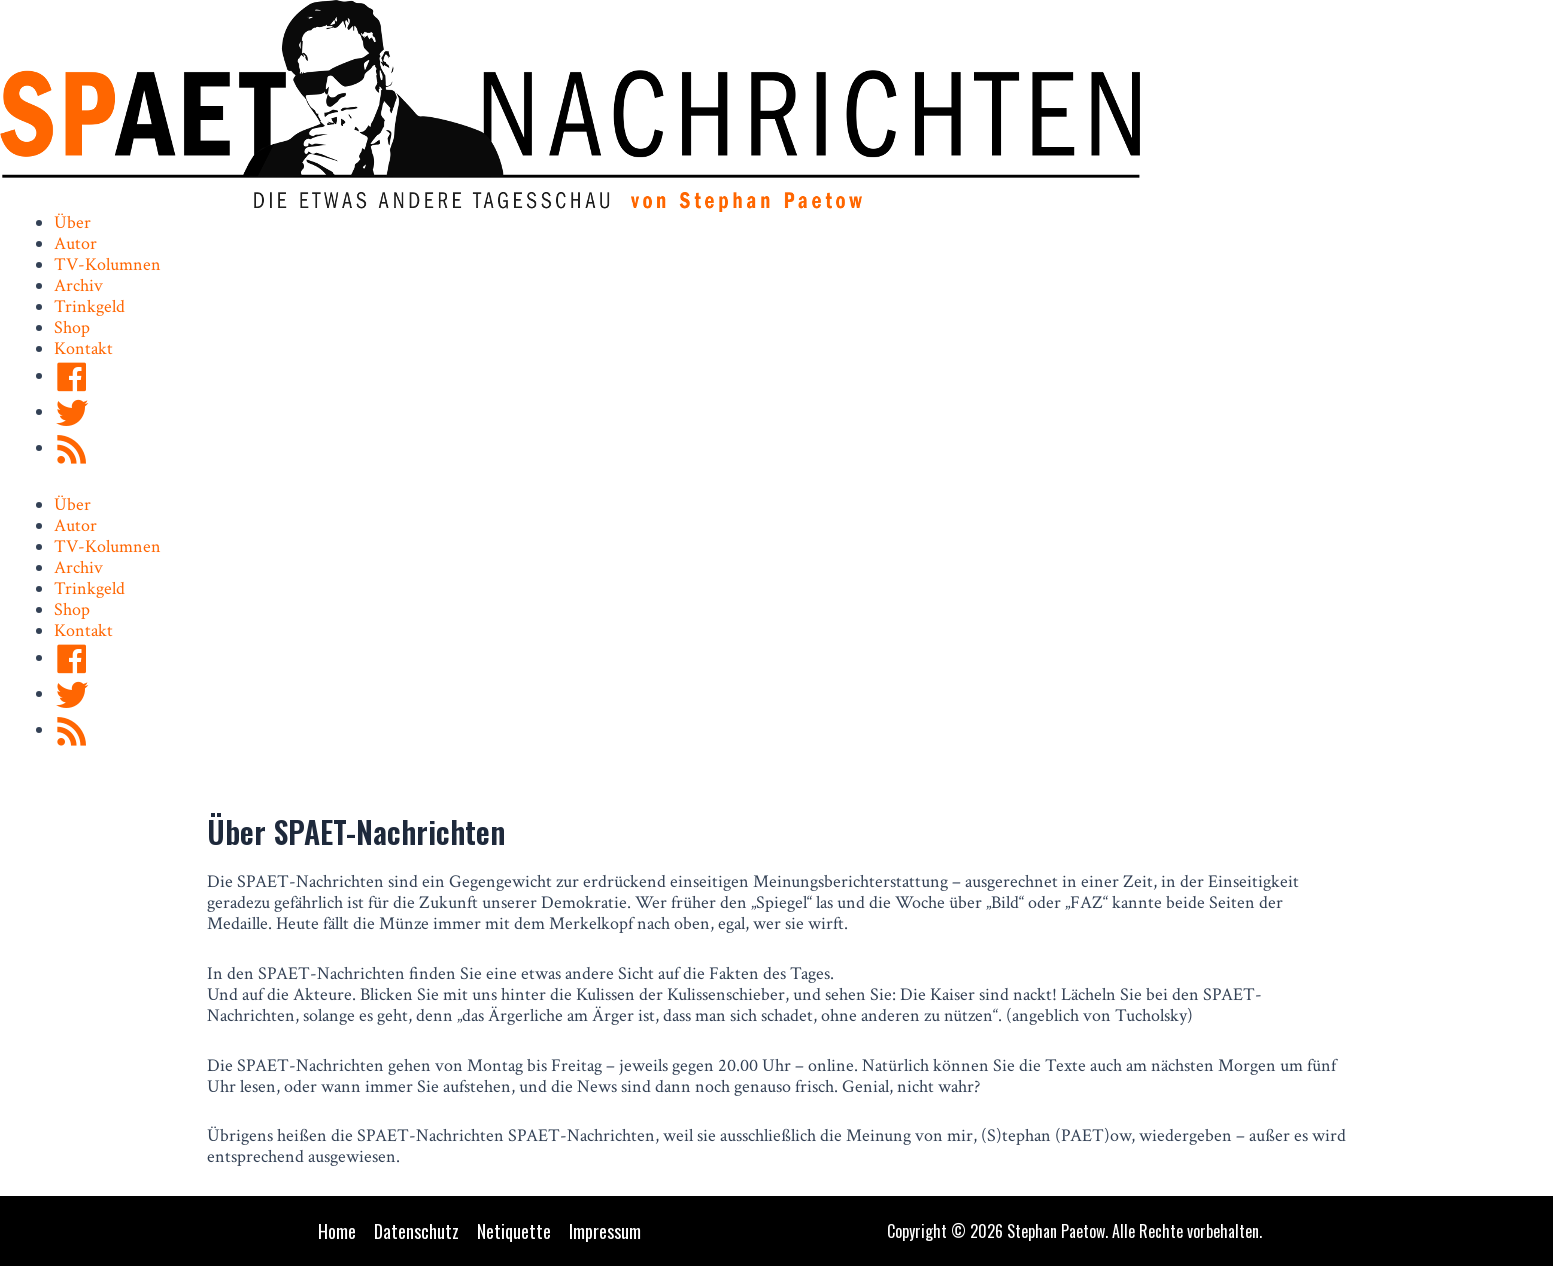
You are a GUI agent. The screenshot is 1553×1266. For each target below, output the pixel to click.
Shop (72, 327)
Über (72, 222)
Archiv (78, 285)
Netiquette (514, 1231)
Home (337, 1231)
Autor (75, 243)
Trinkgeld (89, 306)
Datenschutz (416, 1231)
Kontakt (83, 348)
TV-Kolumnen (107, 264)
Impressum (605, 1231)
